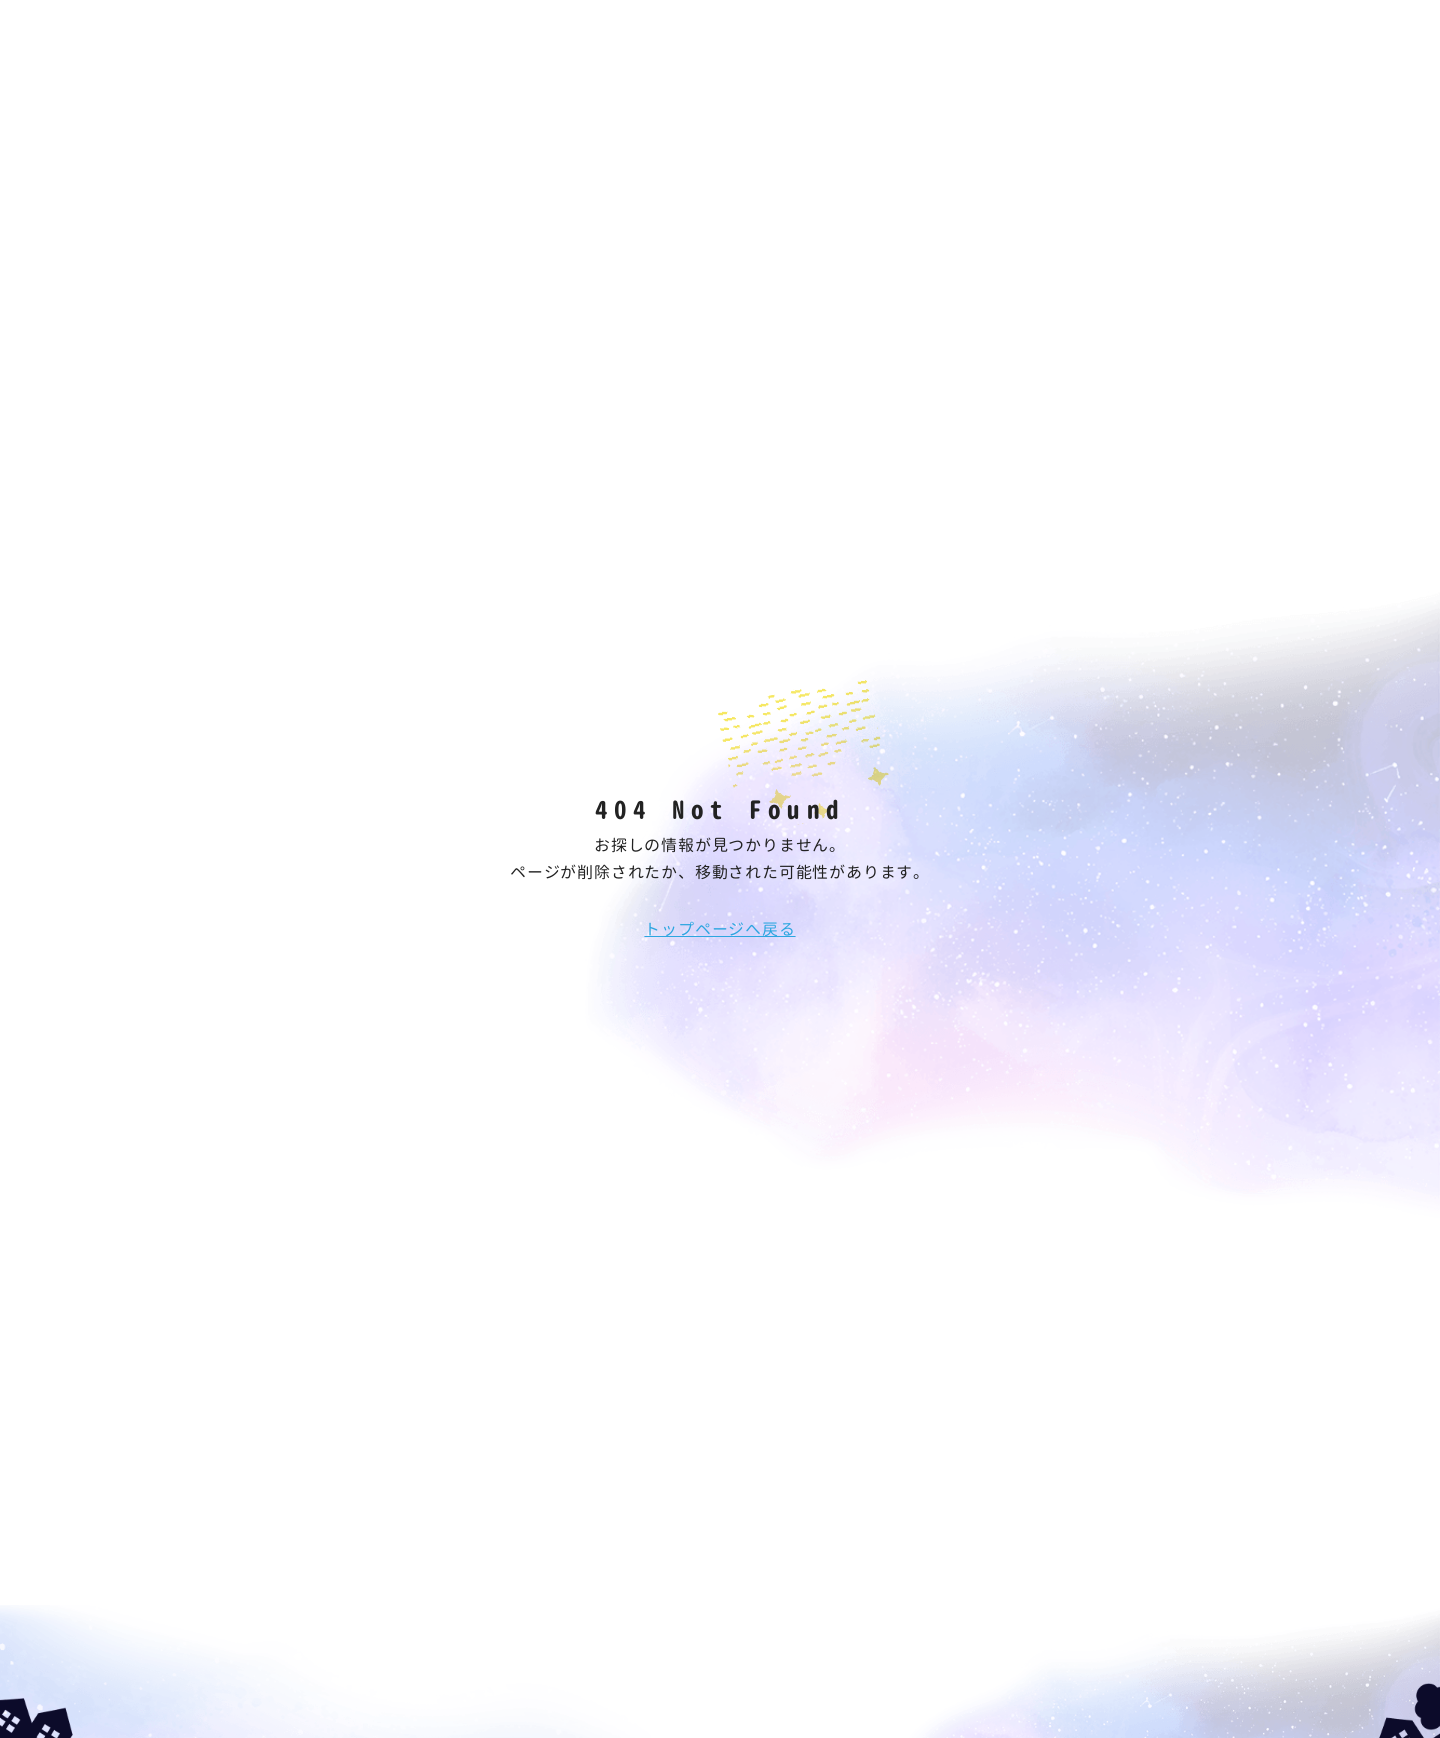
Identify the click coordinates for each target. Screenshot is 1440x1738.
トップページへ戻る (719, 929)
